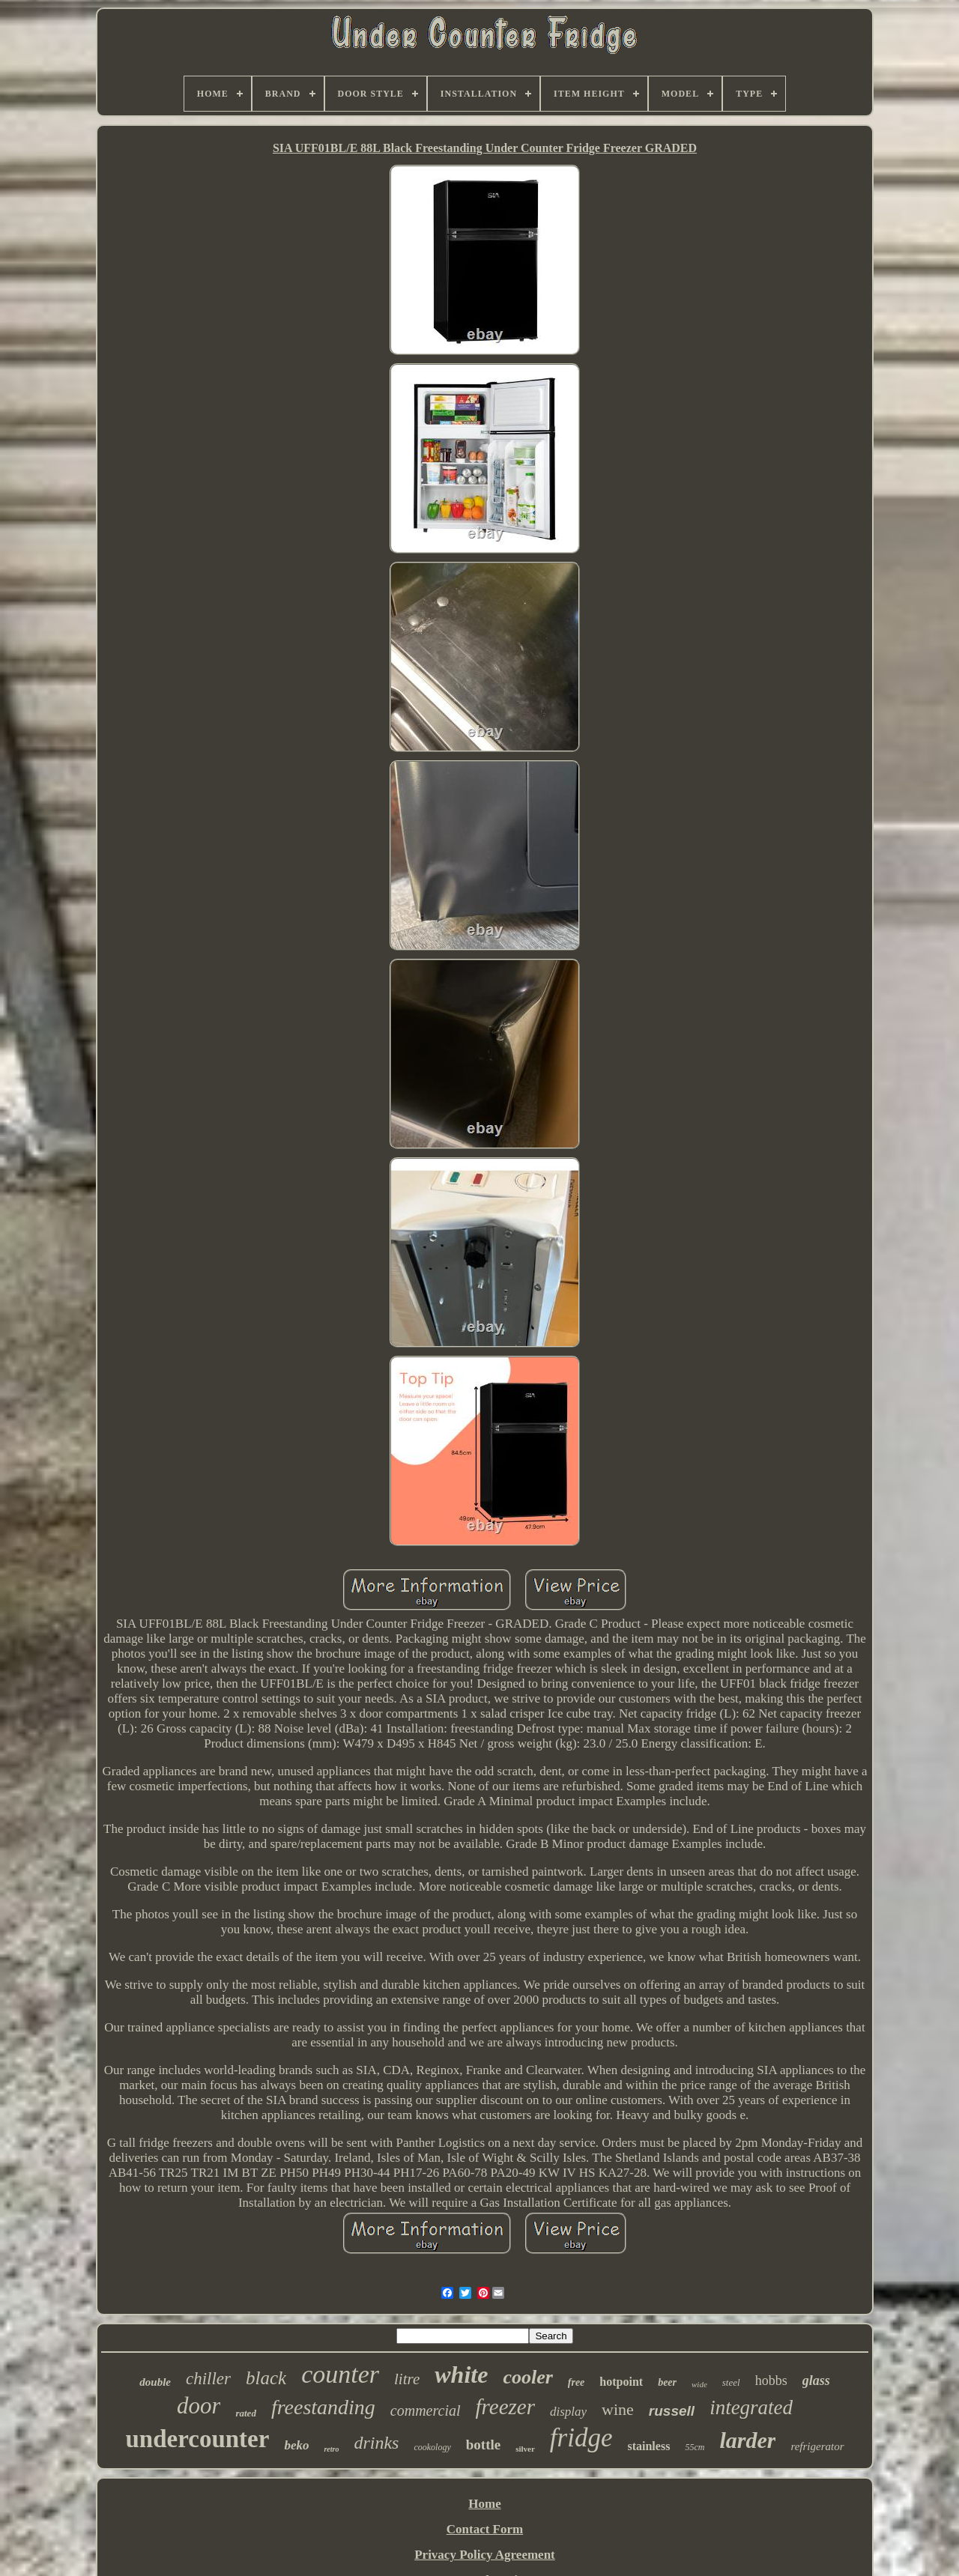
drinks (376, 2442)
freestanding (323, 2407)
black (266, 2378)
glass (816, 2380)
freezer (505, 2407)
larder (747, 2440)
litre (407, 2379)
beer (667, 2382)
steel (731, 2382)
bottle (483, 2444)
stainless (648, 2446)
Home (484, 2504)
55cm (694, 2447)
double (155, 2382)
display (568, 2411)
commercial (425, 2410)
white (461, 2374)
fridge (581, 2437)
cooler (527, 2377)
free (576, 2382)
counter (340, 2374)
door (199, 2405)
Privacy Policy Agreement (484, 2555)
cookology (432, 2447)
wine (618, 2409)
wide (699, 2384)
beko (296, 2445)
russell (672, 2411)
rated (245, 2413)
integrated (751, 2407)
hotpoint (621, 2381)
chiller (208, 2378)
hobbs (771, 2380)
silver (525, 2448)
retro (331, 2449)
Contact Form (485, 2529)
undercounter (197, 2438)
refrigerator (817, 2446)
